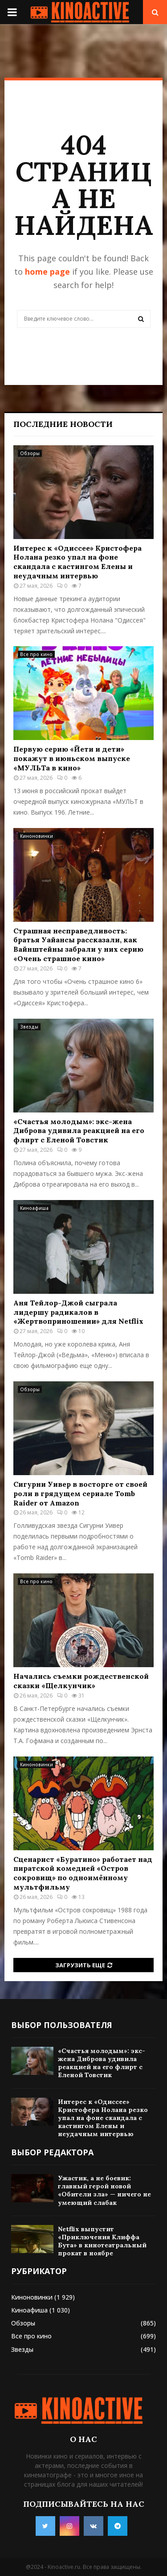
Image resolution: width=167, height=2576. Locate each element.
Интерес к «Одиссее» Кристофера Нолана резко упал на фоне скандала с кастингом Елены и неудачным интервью (77, 562)
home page (47, 271)
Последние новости (63, 424)
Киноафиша (34, 1208)
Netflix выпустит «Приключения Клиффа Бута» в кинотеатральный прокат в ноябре (102, 2241)
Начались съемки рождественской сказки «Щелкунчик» (81, 1681)
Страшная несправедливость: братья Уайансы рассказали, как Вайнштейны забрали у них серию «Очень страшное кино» (78, 944)
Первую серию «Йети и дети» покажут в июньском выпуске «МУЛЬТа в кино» (71, 758)
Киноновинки (36, 836)
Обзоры (30, 453)
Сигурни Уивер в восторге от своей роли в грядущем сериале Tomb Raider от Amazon (80, 1493)
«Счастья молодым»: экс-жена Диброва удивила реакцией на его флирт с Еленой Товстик (78, 1131)
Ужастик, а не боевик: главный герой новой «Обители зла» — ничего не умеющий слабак (104, 2190)
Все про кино (36, 654)
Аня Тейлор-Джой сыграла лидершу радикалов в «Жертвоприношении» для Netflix (78, 1312)
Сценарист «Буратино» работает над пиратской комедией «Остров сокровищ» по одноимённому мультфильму (82, 1873)
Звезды (29, 1027)
